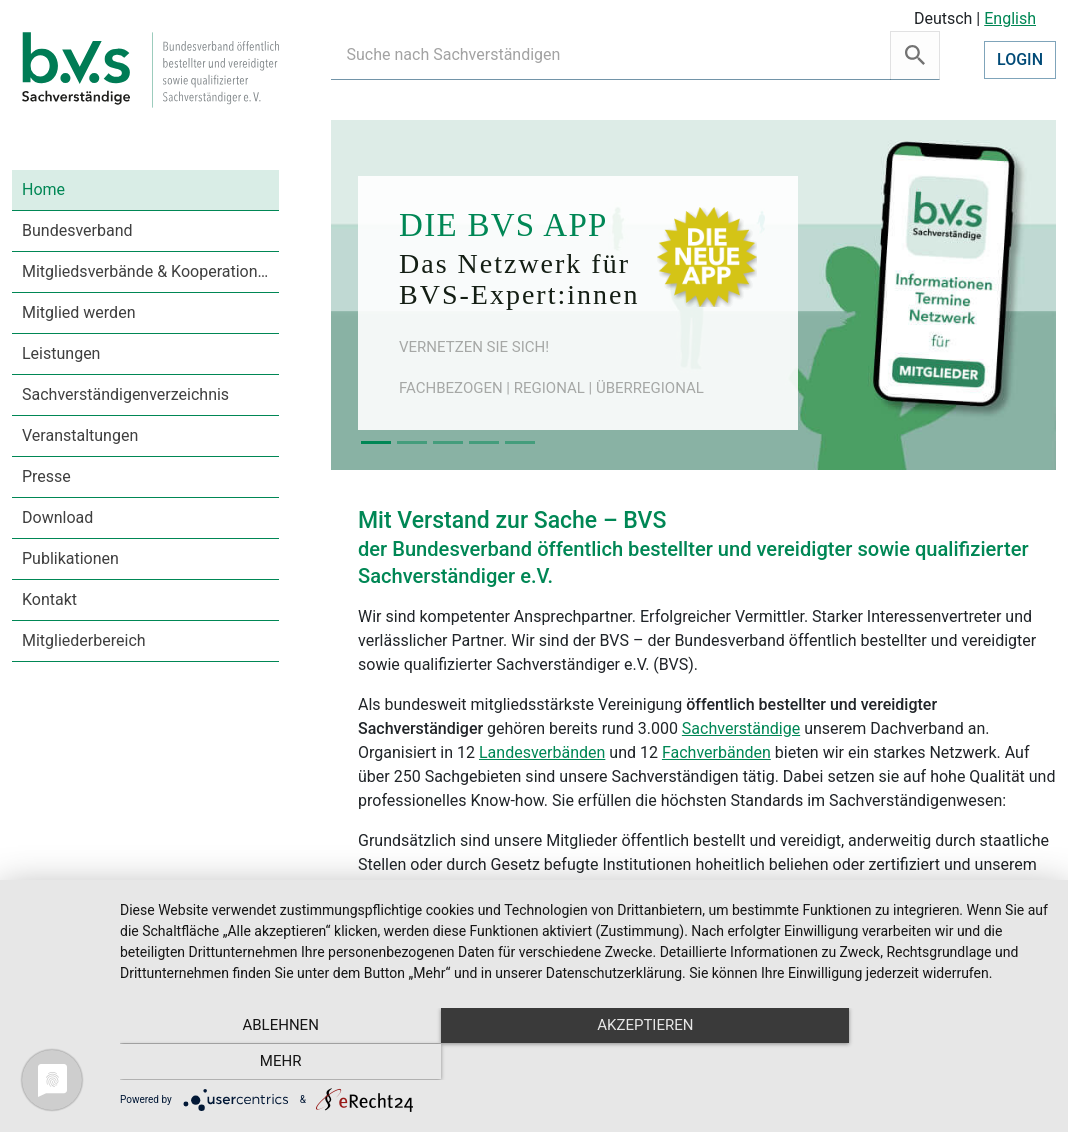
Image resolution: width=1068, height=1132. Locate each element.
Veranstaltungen (80, 435)
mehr (909, 1063)
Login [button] (1020, 59)
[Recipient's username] (611, 55)
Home (43, 189)
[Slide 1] (376, 442)
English (1010, 18)
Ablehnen (259, 1063)
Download (57, 517)
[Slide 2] (412, 442)
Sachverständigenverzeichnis (125, 394)
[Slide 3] (448, 442)
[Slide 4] (484, 442)
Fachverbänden (716, 752)
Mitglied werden (78, 312)
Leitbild (384, 888)
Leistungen (61, 353)
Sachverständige (741, 728)
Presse (46, 476)
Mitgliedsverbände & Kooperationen (148, 271)
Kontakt (49, 599)
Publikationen (70, 558)
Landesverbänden (542, 752)
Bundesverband (77, 230)
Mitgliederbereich (84, 640)
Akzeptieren (584, 1063)
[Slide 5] (520, 442)
